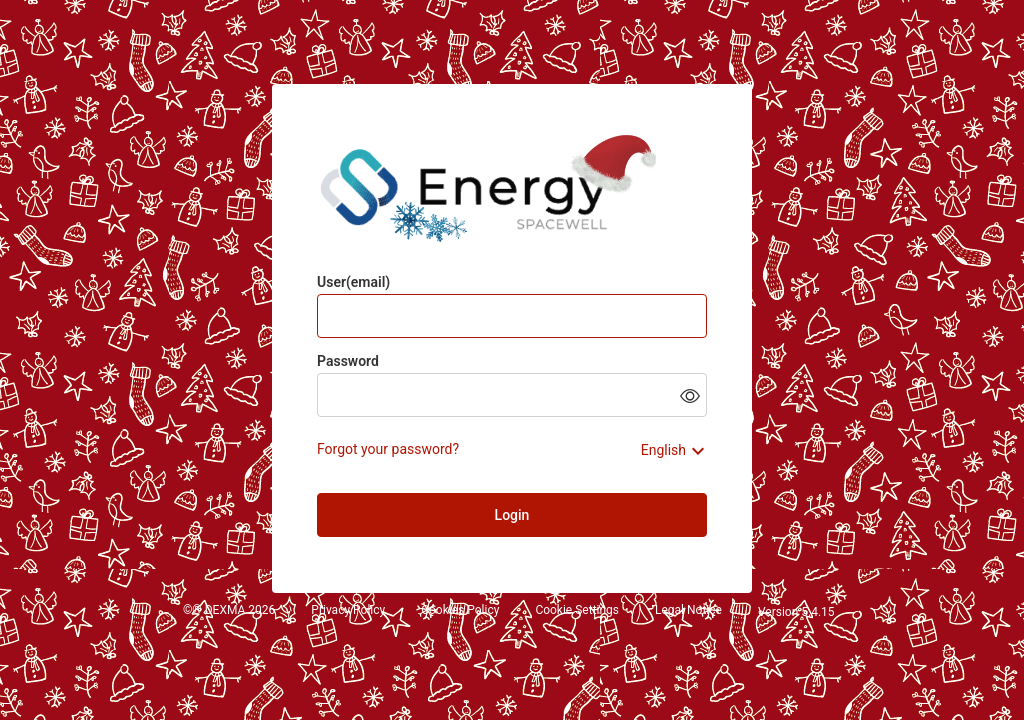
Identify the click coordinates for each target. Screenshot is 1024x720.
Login (512, 515)
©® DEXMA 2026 (229, 610)
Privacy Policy (348, 610)
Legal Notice (688, 610)
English (663, 450)
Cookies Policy (460, 610)
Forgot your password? (388, 449)
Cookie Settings (577, 610)
